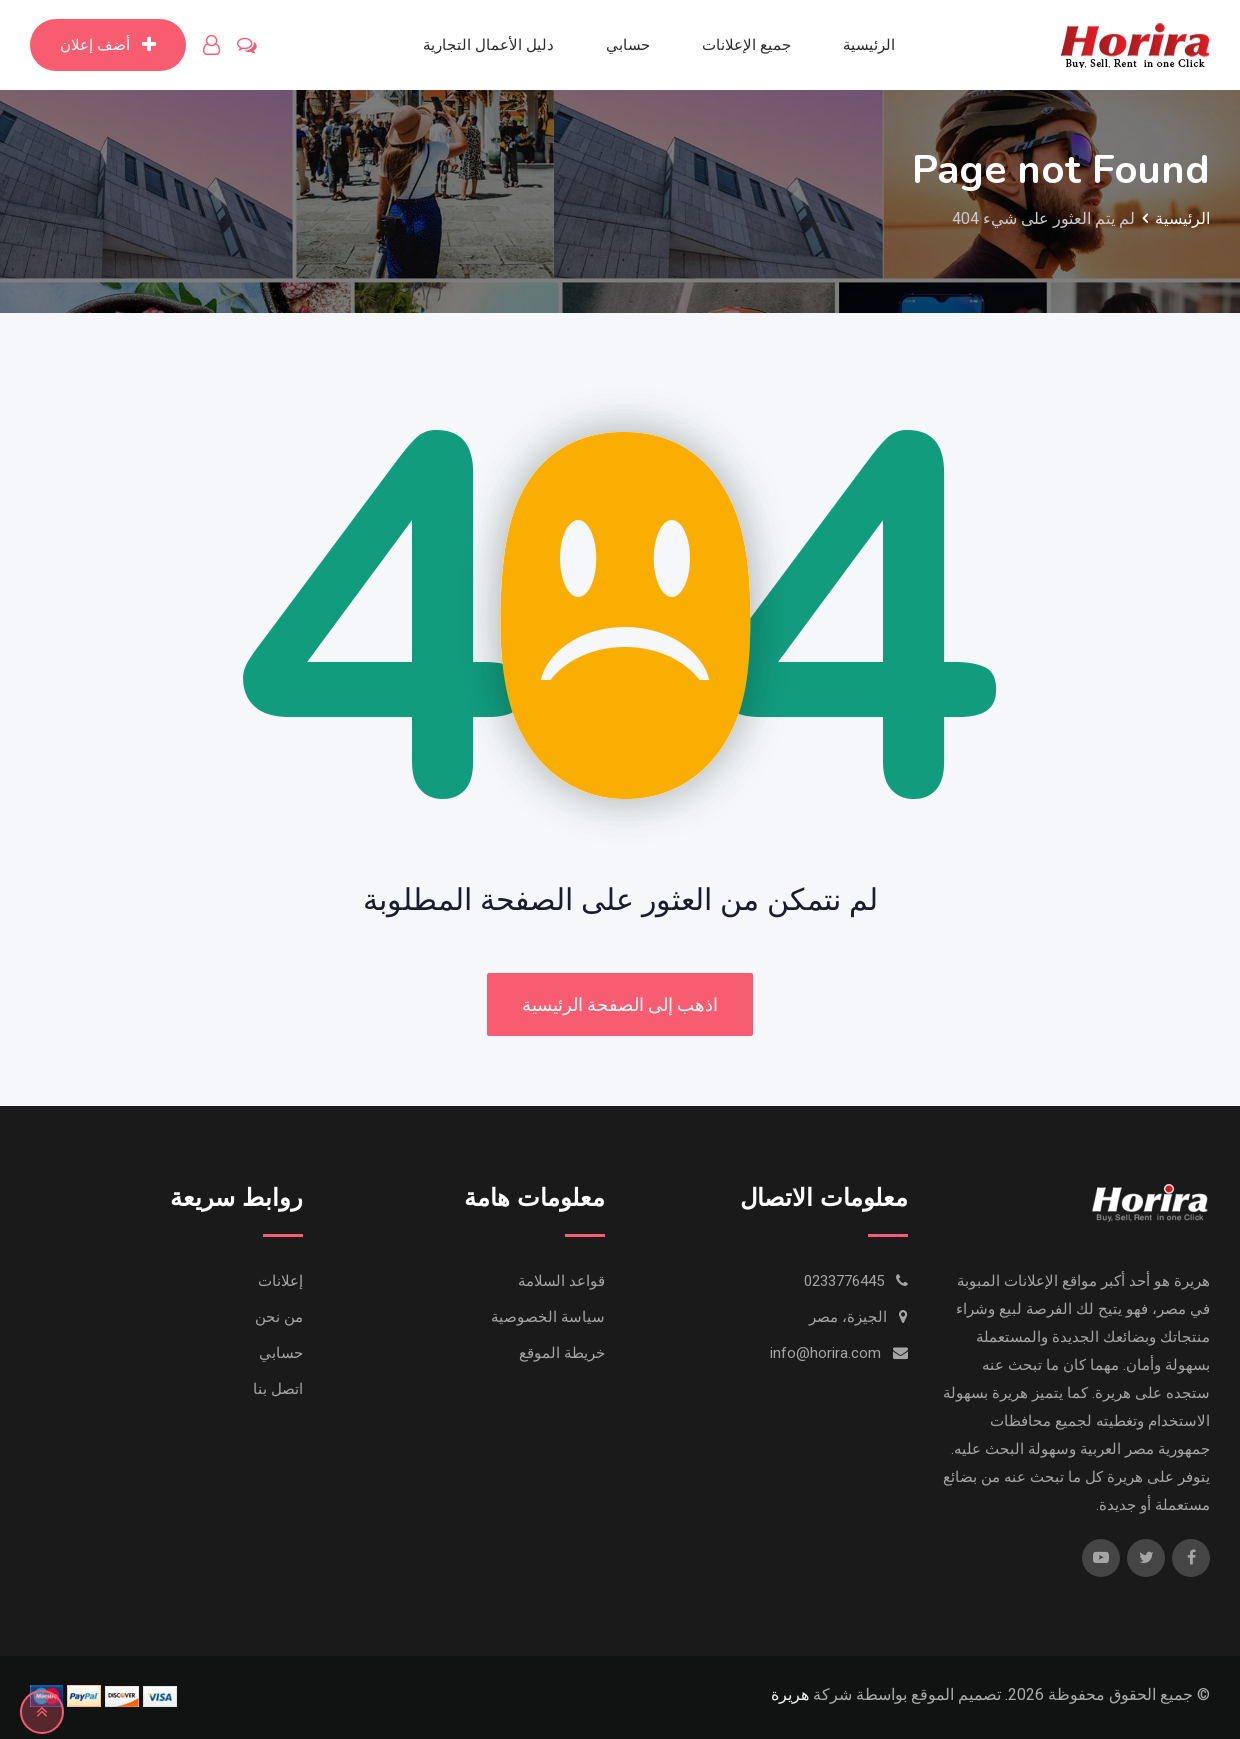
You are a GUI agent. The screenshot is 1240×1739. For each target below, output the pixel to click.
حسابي (628, 45)
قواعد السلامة (561, 1281)
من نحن (279, 1317)
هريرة (790, 1694)
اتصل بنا (278, 1389)
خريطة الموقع (562, 1353)
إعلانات (280, 1281)
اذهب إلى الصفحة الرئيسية (620, 1004)
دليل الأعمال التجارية (488, 45)
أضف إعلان (108, 45)
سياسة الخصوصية (548, 1317)
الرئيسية (869, 45)
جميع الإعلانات (746, 45)
